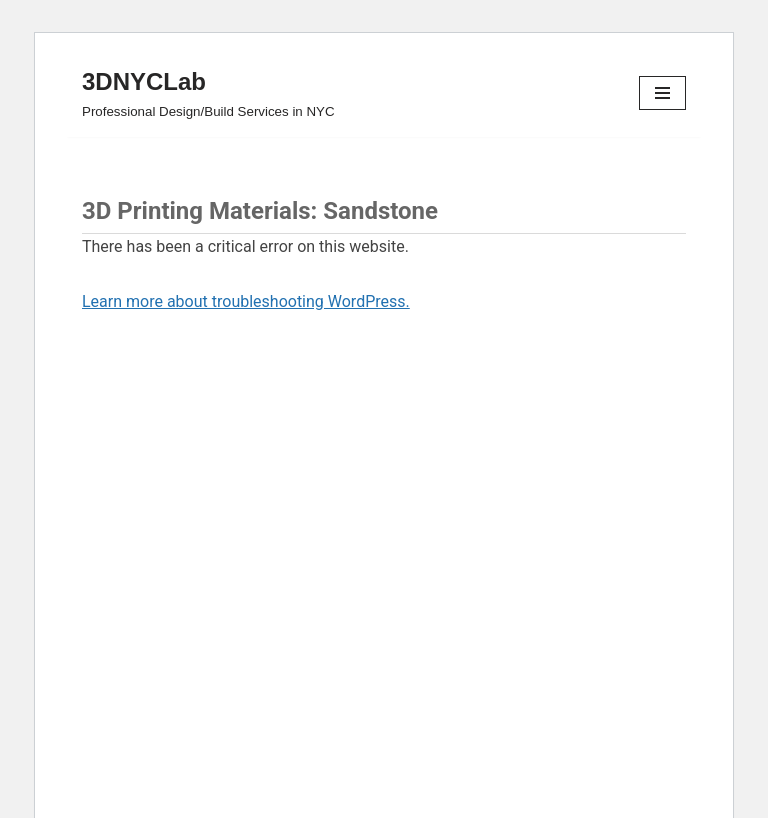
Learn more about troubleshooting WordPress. (246, 301)
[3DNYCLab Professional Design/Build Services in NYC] (208, 93)
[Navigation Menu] (662, 93)
